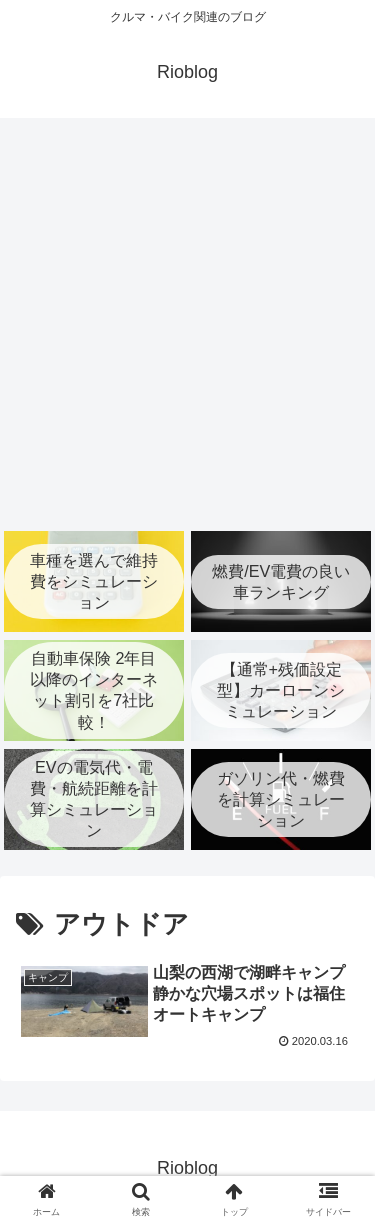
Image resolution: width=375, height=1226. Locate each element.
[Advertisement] (187, 323)
